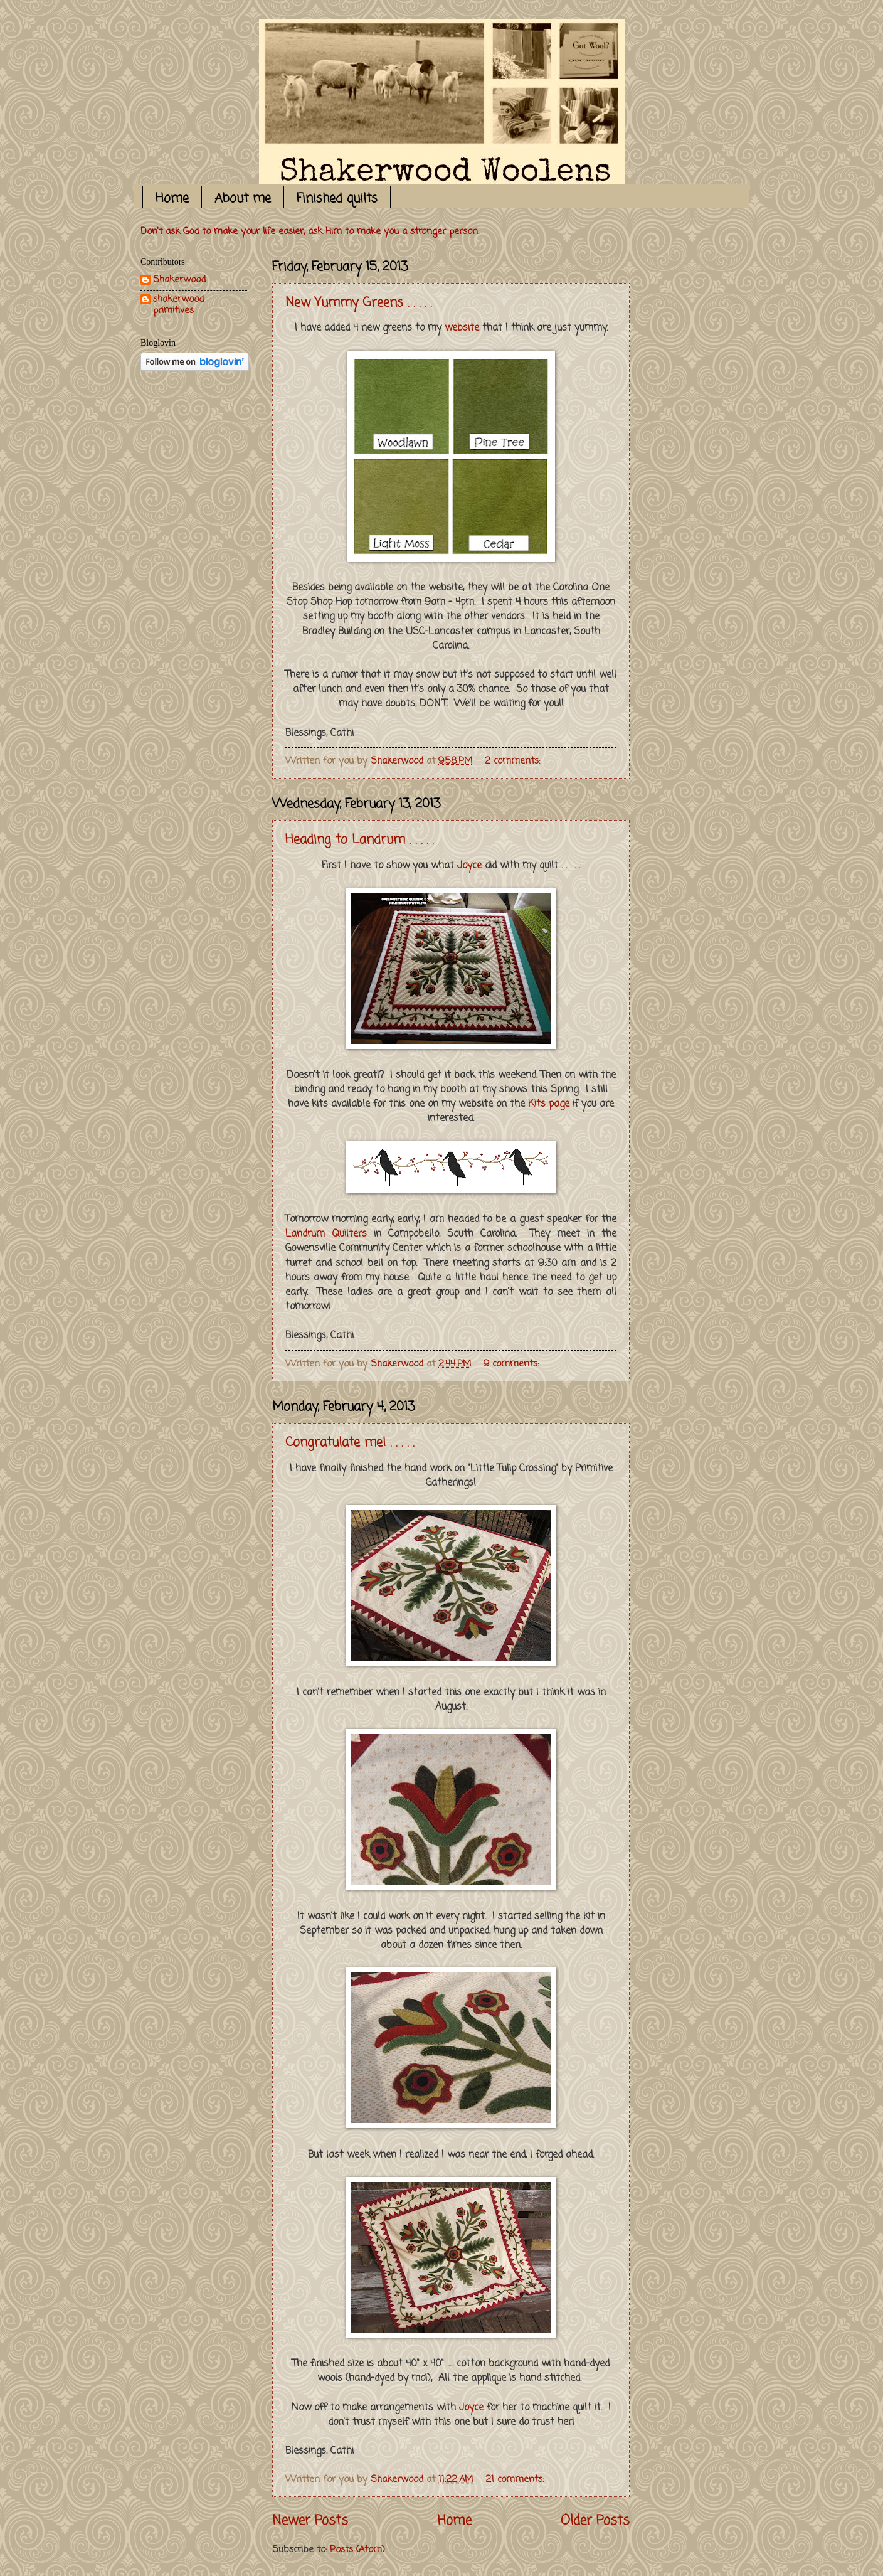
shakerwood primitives (178, 305)
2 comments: (514, 761)
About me (242, 198)
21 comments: (516, 2479)
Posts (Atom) (357, 2550)
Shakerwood (179, 281)
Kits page (548, 1104)
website (462, 328)
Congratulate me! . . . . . (349, 1442)
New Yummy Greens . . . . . (358, 302)
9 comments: (513, 1364)
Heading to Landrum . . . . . (359, 839)
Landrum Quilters (326, 1234)
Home (172, 198)
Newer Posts (310, 2521)
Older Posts (595, 2521)
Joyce (469, 865)
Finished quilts (337, 198)
